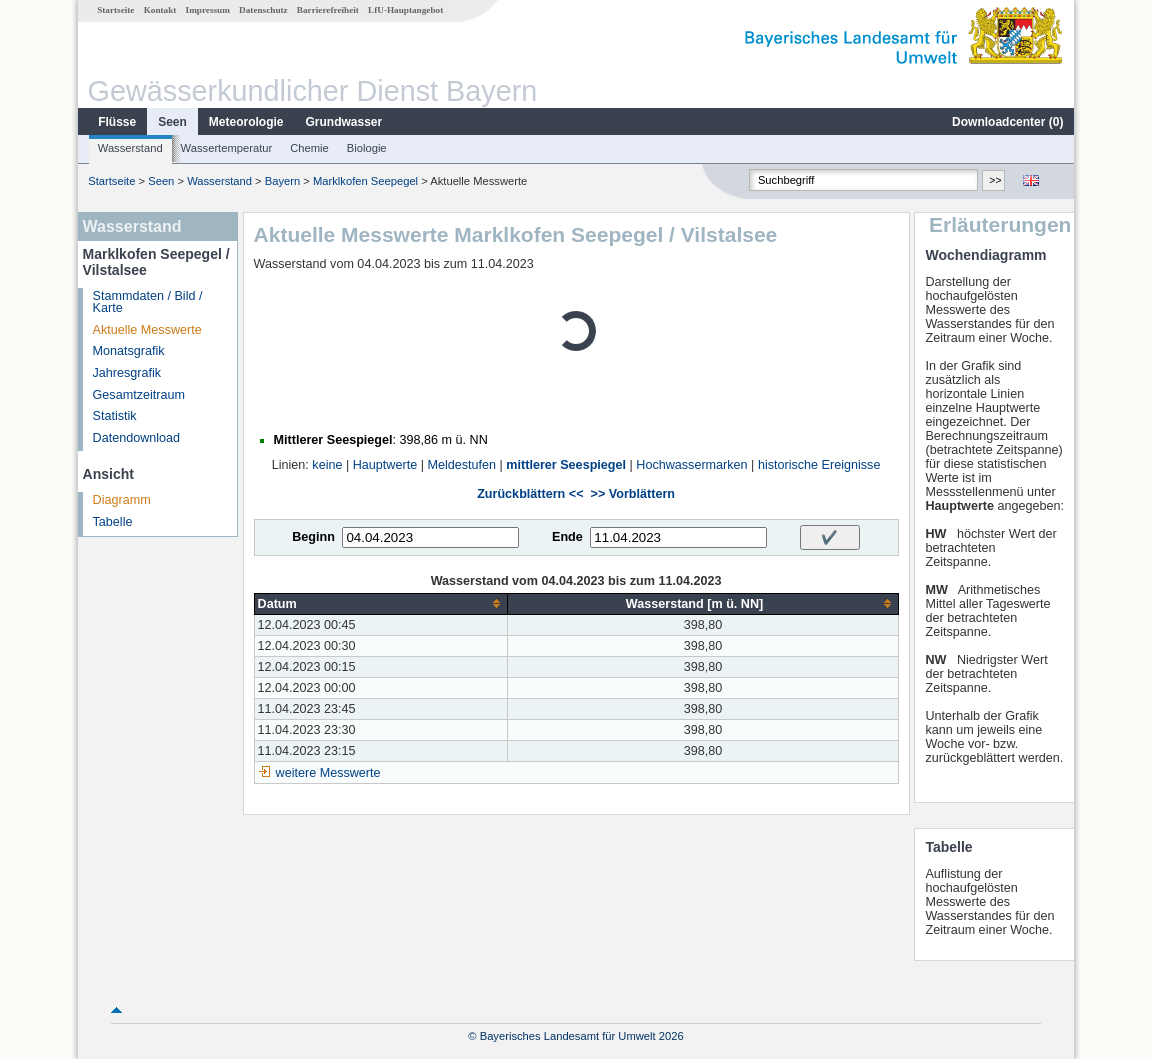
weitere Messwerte (328, 773)
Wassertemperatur (227, 148)
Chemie (309, 148)
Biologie (367, 148)
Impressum (208, 10)
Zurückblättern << (530, 494)
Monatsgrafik (129, 351)
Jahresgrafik (127, 373)
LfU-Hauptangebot (405, 10)
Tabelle (113, 522)
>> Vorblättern (633, 494)
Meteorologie (246, 122)
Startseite (115, 10)
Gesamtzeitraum (139, 395)
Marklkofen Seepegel (365, 181)
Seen (172, 122)
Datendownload (137, 438)
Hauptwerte (385, 465)
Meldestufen (461, 465)
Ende (567, 537)
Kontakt (160, 10)
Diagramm (122, 500)
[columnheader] (381, 603)
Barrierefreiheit (328, 10)
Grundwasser (344, 122)
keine (327, 465)
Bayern (282, 181)
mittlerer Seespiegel (566, 465)
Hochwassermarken (691, 465)
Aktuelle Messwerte (147, 330)
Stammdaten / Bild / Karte (148, 302)
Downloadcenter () (1007, 122)
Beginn (313, 537)
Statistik (115, 416)
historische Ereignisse (819, 465)
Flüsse (117, 122)
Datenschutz (263, 10)
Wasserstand (130, 148)
